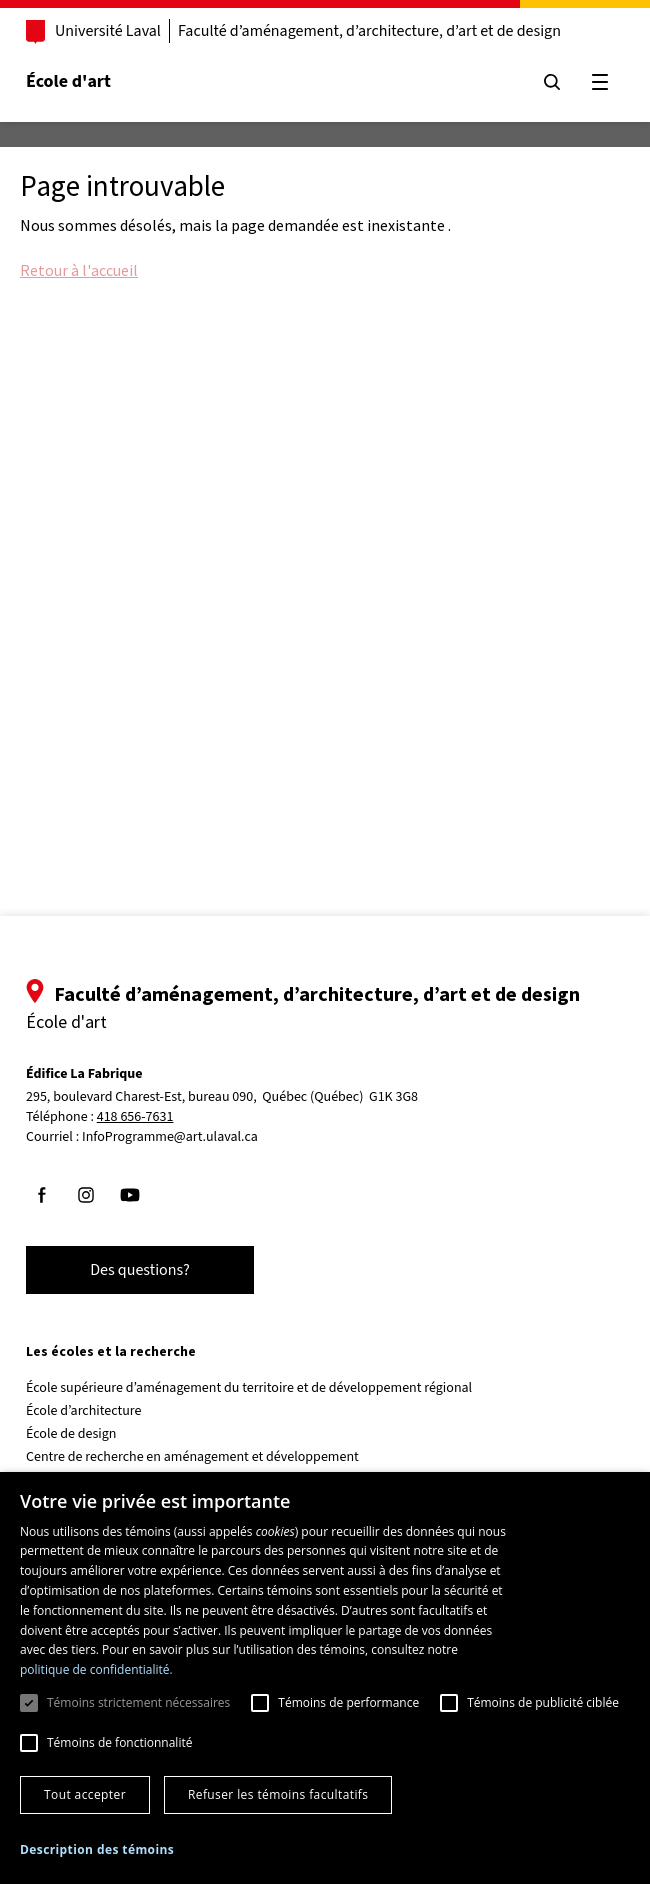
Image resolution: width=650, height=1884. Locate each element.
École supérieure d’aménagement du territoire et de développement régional (249, 1388)
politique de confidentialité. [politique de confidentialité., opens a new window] (96, 1669)
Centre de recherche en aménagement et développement (192, 1457)
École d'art (68, 81)
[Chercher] (552, 82)
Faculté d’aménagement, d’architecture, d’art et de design (369, 31)
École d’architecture (84, 1411)
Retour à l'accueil (79, 270)
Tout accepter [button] (85, 1794)
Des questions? (140, 1270)
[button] (97, 1849)
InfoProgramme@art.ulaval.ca (170, 1137)
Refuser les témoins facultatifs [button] (278, 1794)
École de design (71, 1434)
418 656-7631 (135, 1117)
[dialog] (325, 1678)
